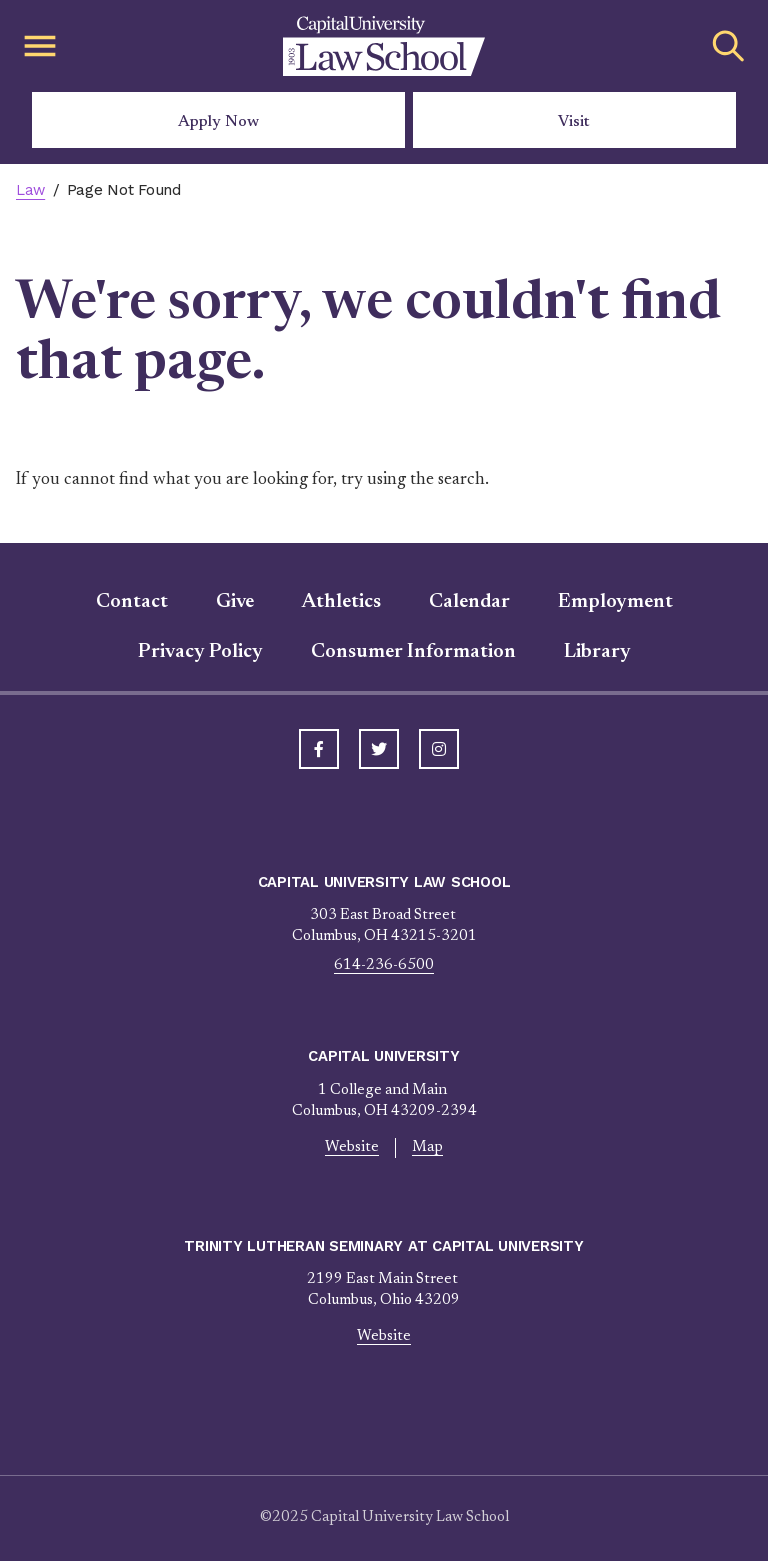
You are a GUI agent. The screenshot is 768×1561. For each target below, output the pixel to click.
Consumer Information (413, 652)
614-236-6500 (384, 965)
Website (352, 1147)
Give (235, 602)
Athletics (341, 602)
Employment (615, 602)
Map (427, 1147)
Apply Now (218, 122)
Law (30, 190)
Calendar (469, 602)
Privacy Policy (200, 652)
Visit (574, 122)
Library (597, 652)
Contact (132, 602)
